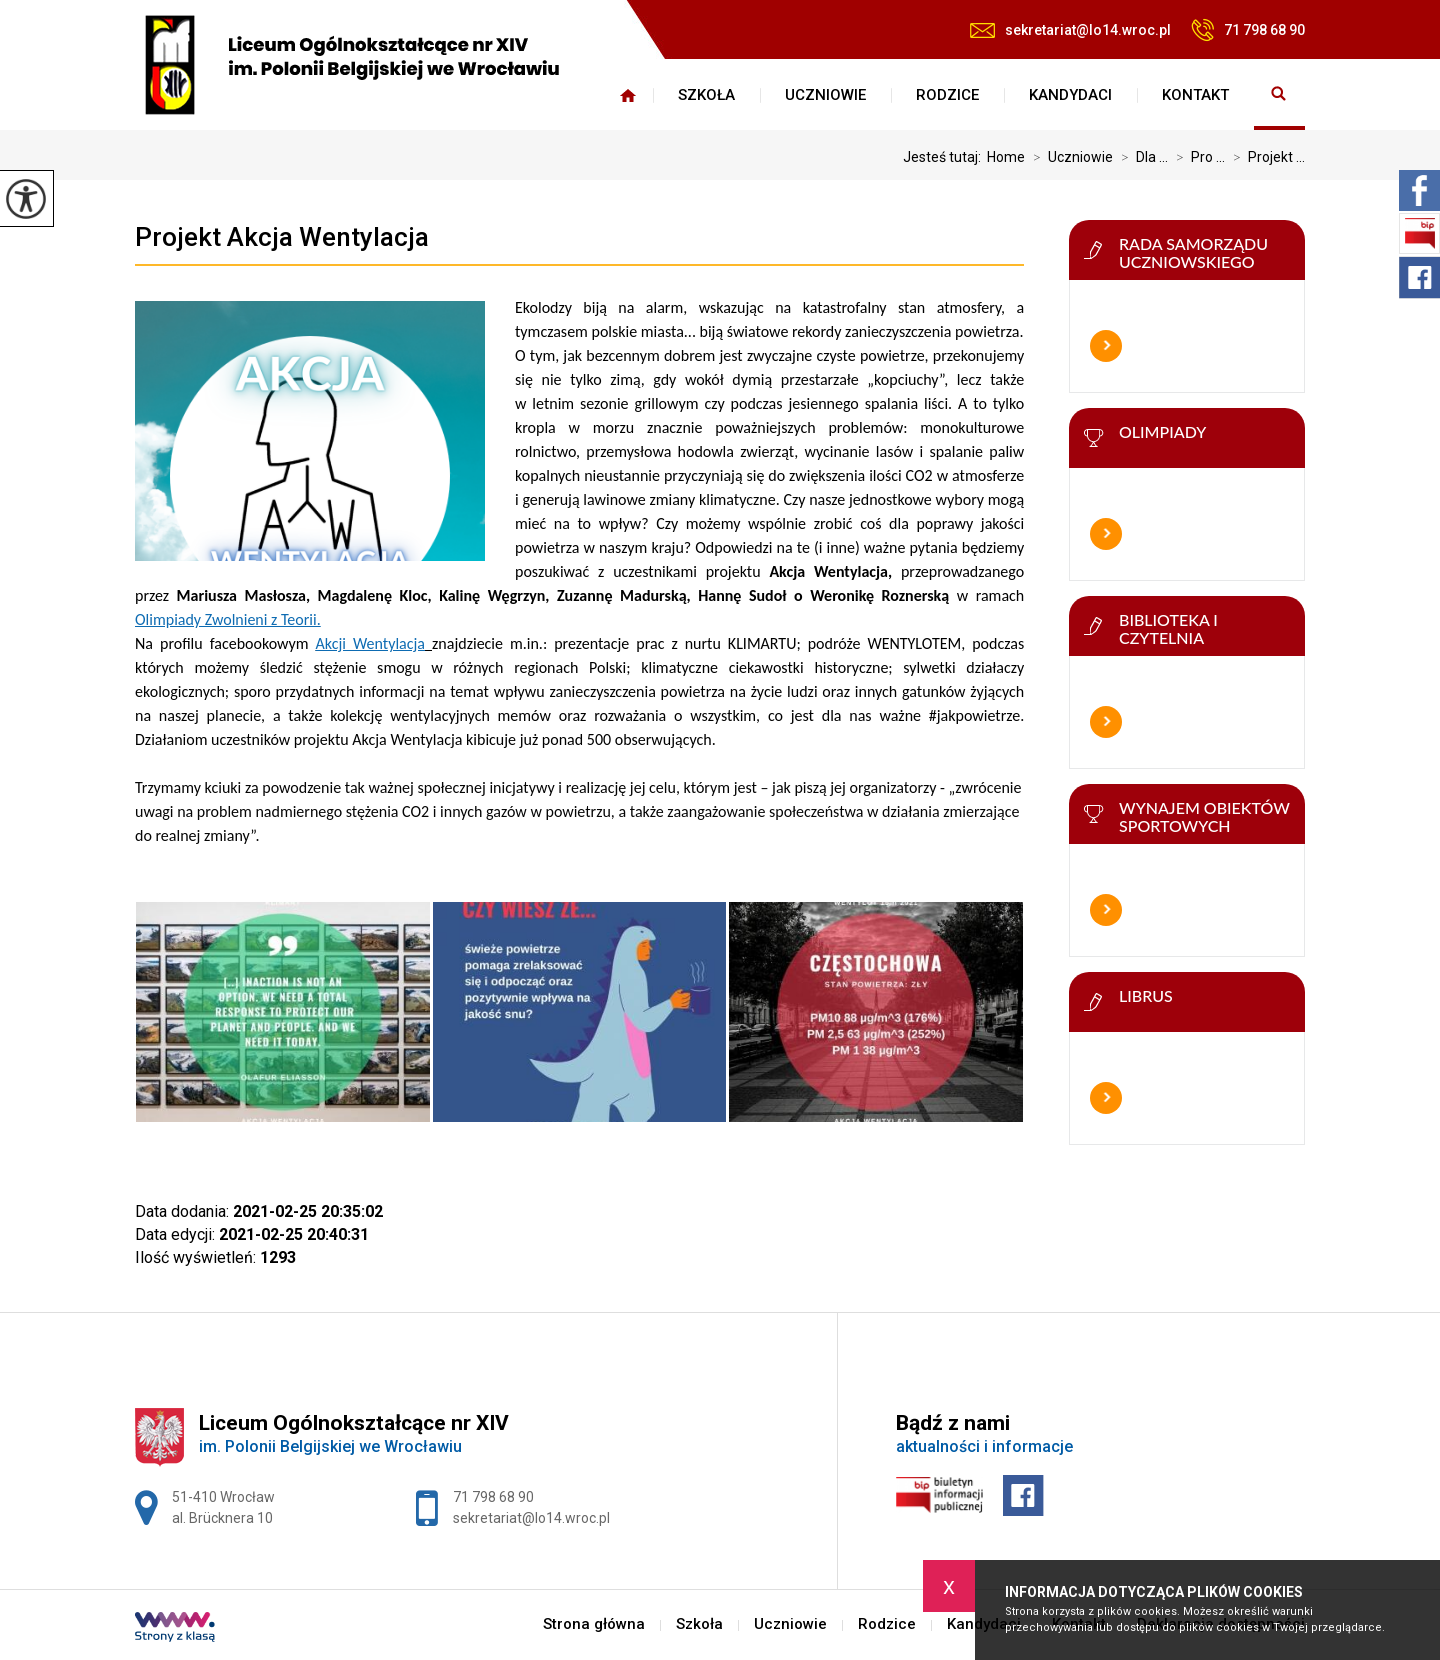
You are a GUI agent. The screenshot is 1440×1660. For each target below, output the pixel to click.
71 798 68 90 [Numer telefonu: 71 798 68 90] (493, 1497)
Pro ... (1196, 157)
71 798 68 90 (1248, 30)
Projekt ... (1265, 157)
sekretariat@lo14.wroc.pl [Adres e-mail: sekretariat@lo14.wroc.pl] (531, 1518)
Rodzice (947, 95)
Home (1006, 157)
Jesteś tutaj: (945, 157)
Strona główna (628, 95)
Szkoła (706, 95)
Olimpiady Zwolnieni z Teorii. (228, 619)
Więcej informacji (1106, 346)
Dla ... (1140, 157)
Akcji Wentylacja (370, 643)
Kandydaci (1070, 95)
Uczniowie (825, 95)
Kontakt (1195, 95)
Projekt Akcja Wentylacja (282, 237)
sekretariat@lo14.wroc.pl (1070, 30)
